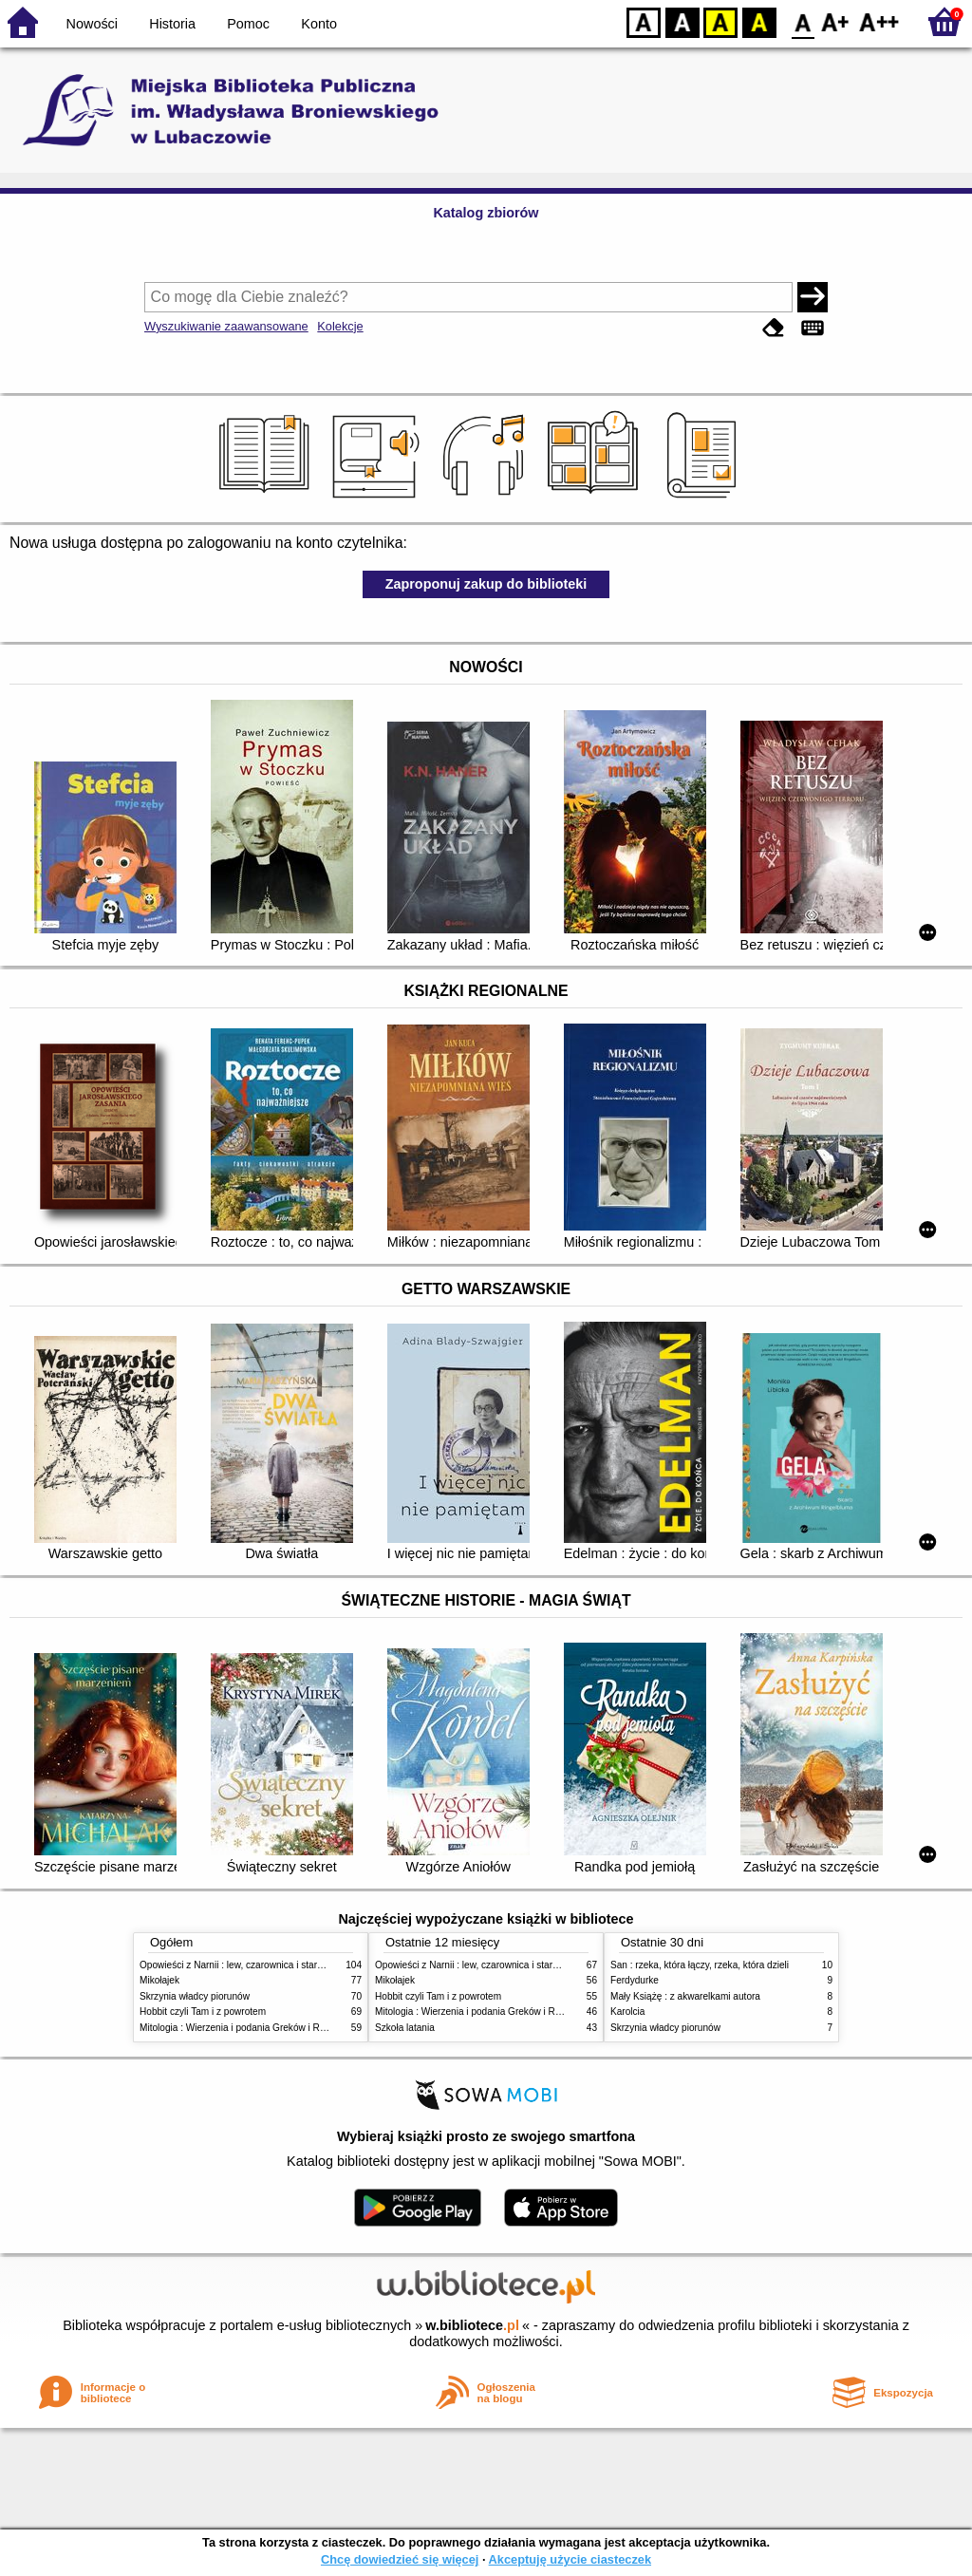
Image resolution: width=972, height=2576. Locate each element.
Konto (319, 23)
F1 (836, 21)
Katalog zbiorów (485, 212)
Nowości (92, 23)
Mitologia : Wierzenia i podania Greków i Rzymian (245, 2027)
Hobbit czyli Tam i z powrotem (203, 2011)
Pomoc (248, 23)
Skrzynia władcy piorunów (195, 1996)
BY (759, 21)
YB (720, 21)
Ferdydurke (634, 1980)
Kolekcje (340, 326)
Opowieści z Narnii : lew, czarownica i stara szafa (244, 1965)
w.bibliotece (472, 2325)
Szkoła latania (405, 2027)
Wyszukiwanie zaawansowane (226, 326)
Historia (172, 23)
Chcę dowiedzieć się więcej (399, 2559)
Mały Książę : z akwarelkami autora (685, 1996)
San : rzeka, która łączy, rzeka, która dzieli (699, 1965)
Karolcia (627, 2011)
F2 (879, 21)
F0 (803, 21)
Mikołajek (159, 1980)
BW (682, 21)
